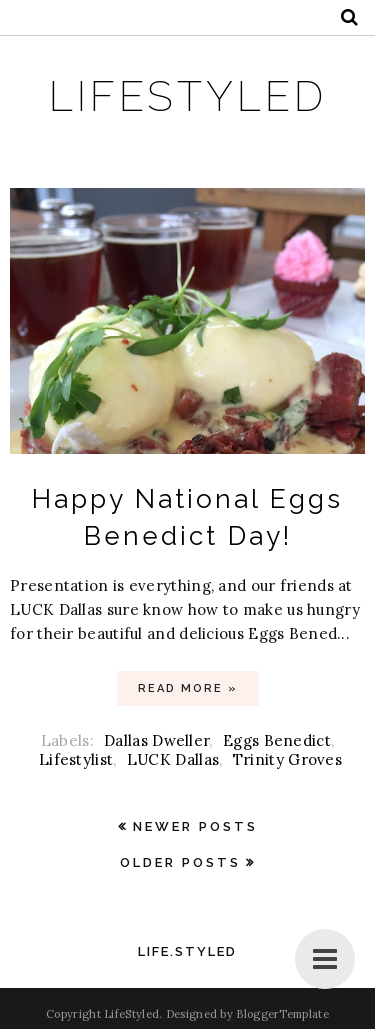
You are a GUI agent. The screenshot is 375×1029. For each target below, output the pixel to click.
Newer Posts (195, 826)
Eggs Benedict (277, 740)
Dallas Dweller (156, 740)
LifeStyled (188, 96)
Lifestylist (76, 759)
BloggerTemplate (282, 1014)
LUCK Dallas (173, 759)
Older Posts (180, 862)
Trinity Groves (287, 759)
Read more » (188, 688)
